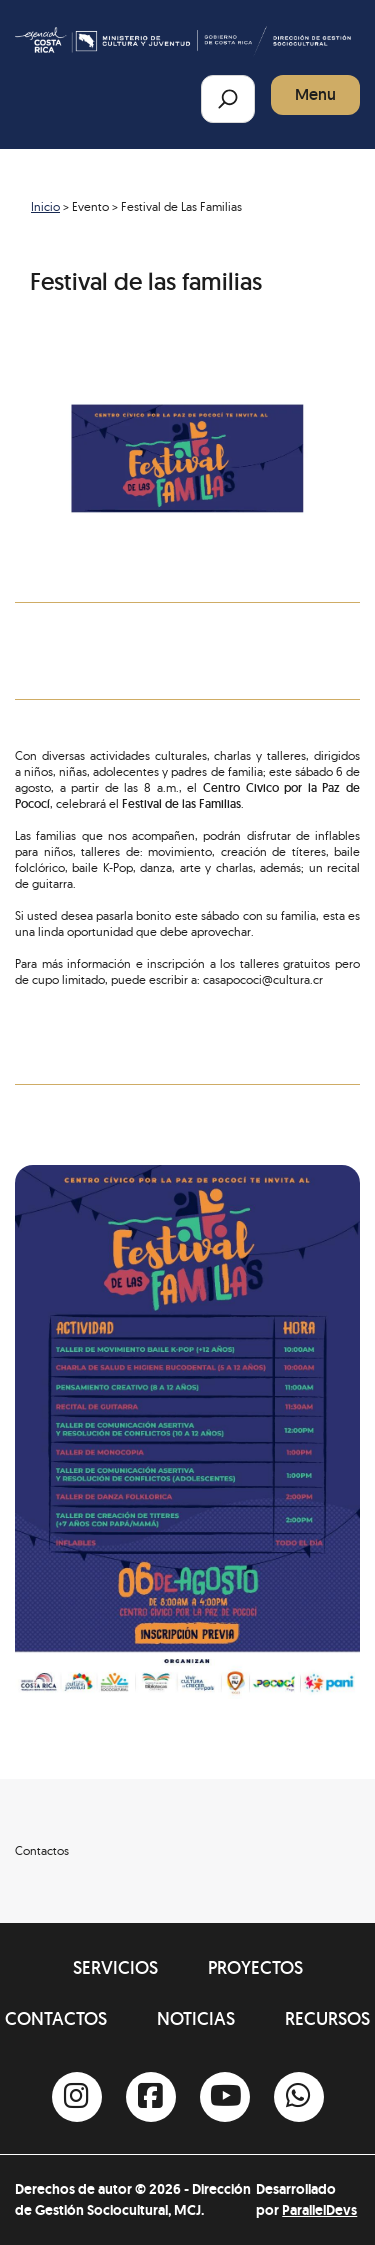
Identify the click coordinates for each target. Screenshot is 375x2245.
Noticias (196, 2018)
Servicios (115, 1967)
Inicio (45, 206)
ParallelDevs (319, 2210)
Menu (315, 94)
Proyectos (255, 1967)
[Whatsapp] (299, 2097)
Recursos (327, 2018)
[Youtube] (225, 2097)
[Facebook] (151, 2097)
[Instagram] (77, 2097)
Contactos (56, 2018)
